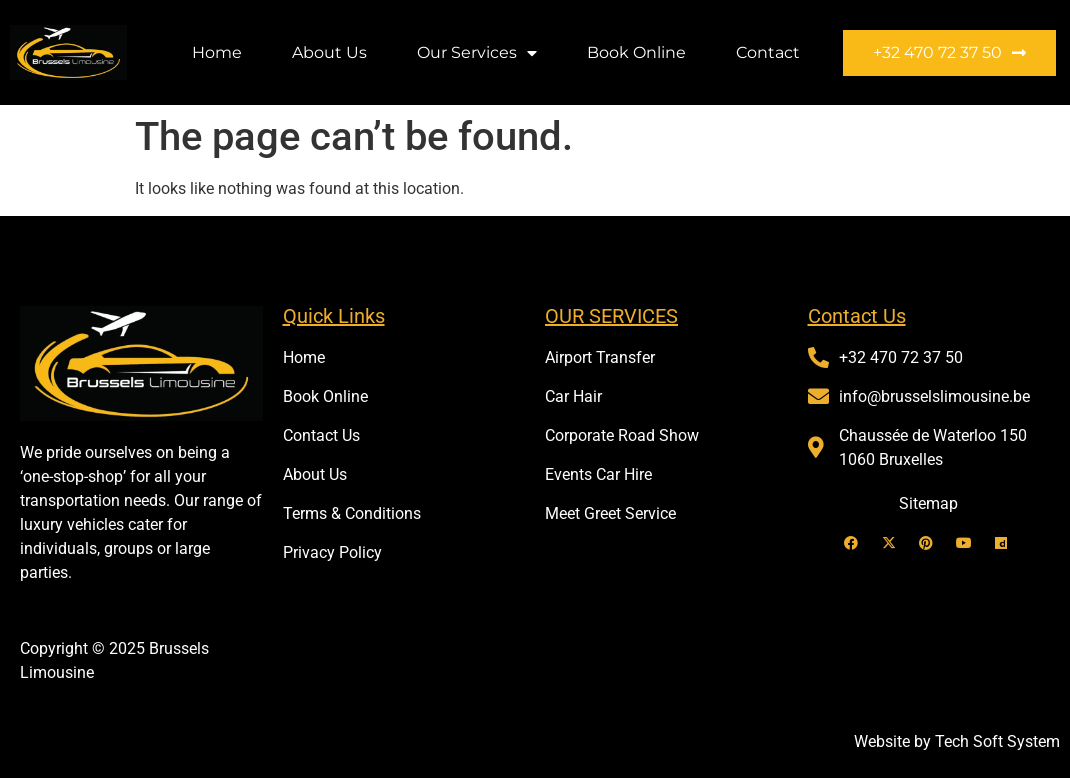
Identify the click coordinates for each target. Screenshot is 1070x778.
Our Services (477, 53)
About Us (329, 52)
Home (217, 52)
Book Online (636, 52)
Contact (768, 52)
